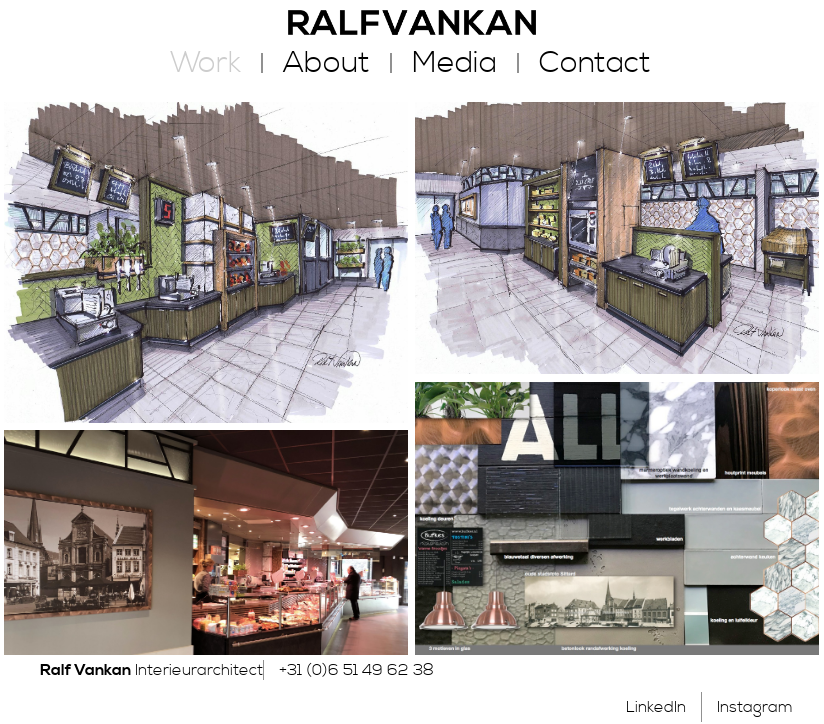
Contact (595, 63)
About (326, 63)
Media (454, 63)
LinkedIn (656, 707)
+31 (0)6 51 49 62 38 (356, 670)
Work (205, 63)
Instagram (755, 707)
